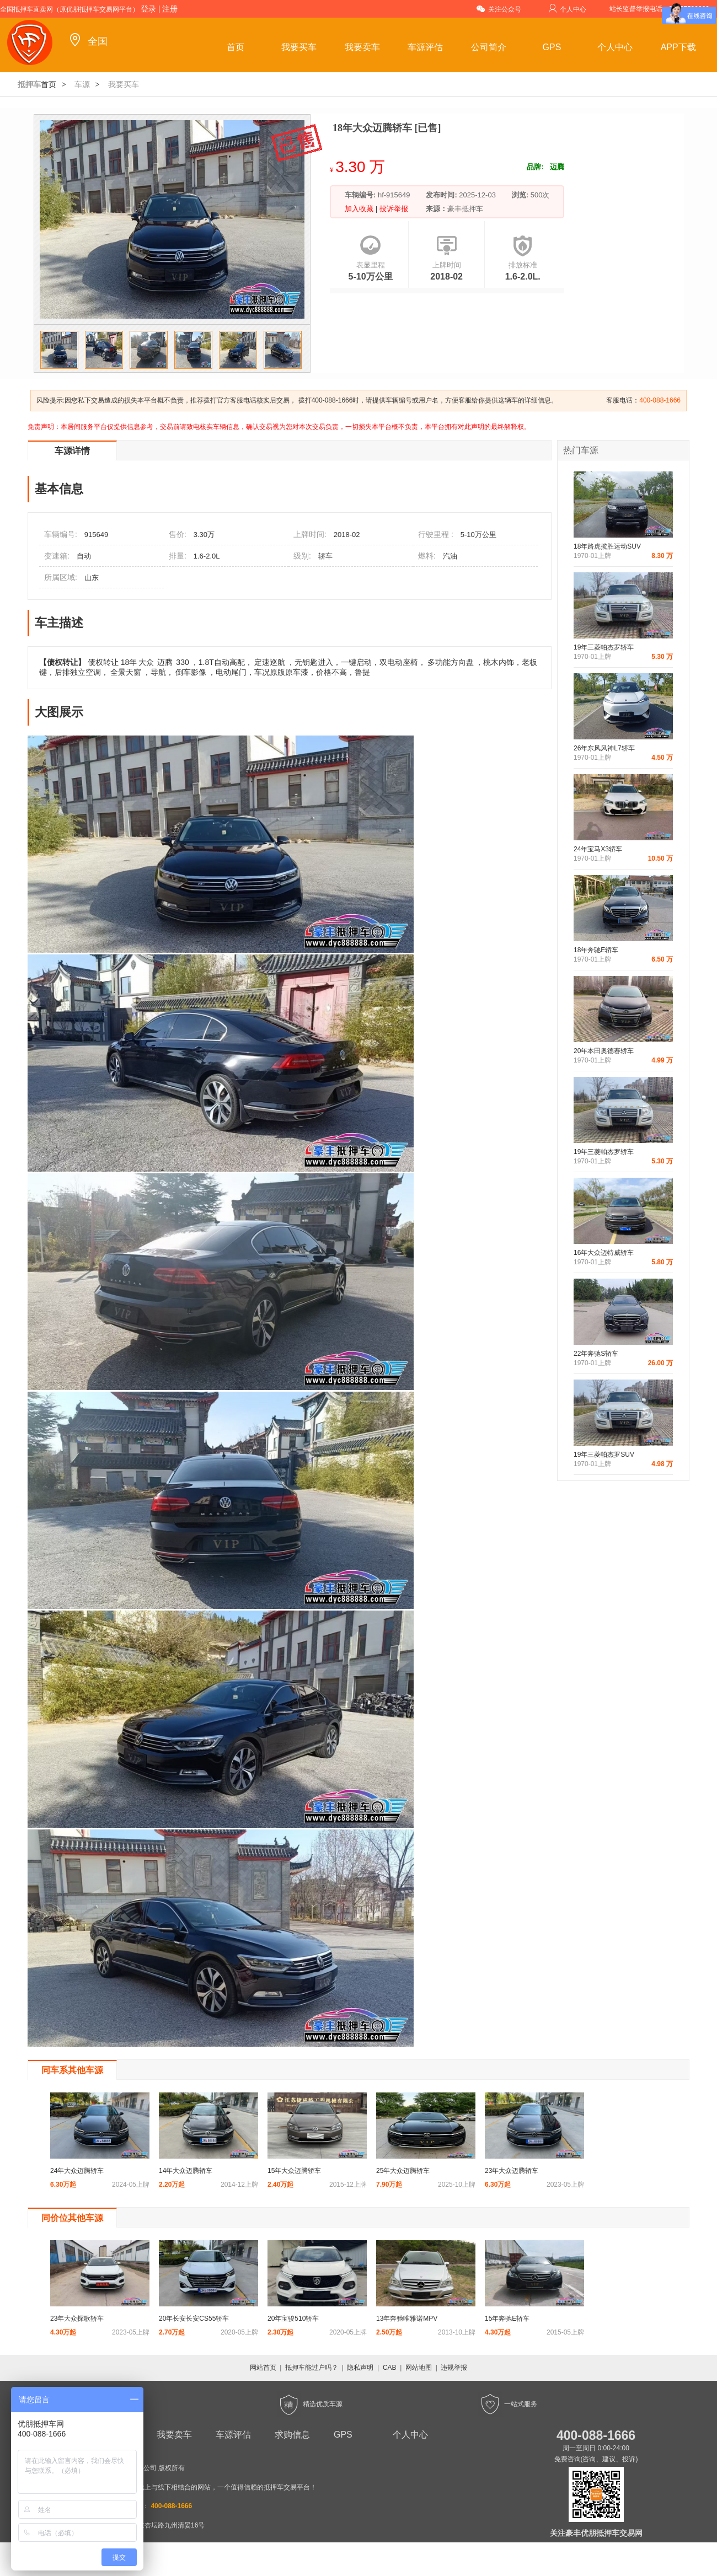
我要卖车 (362, 47)
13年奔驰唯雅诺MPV (406, 2318)
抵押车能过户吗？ (311, 2367)
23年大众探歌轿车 (77, 2318)
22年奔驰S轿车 (596, 1353)
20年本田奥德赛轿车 (604, 1051)
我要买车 (299, 47)
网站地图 (418, 2367)
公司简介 (488, 47)
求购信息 (292, 2434)
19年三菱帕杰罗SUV (604, 1454)
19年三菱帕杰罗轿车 (604, 647)
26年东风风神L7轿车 (604, 748)
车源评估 (425, 47)
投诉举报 (392, 209)
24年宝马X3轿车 (598, 849)
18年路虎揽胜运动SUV (607, 546)
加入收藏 (360, 209)
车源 (82, 84)
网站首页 (263, 2367)
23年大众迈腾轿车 (511, 2171)
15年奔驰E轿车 (507, 2318)
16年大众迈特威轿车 (604, 1253)
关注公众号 (499, 8)
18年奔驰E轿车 (596, 950)
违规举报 (454, 2367)
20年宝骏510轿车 (293, 2318)
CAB (390, 2367)
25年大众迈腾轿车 (403, 2171)
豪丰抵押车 (465, 209)
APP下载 (678, 47)
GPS (552, 47)
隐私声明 (360, 2367)
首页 (235, 47)
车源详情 (72, 450)
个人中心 (567, 8)
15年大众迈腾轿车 (294, 2171)
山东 (91, 577)
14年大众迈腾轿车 (185, 2171)
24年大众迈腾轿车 (77, 2171)
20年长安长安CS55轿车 (194, 2318)
